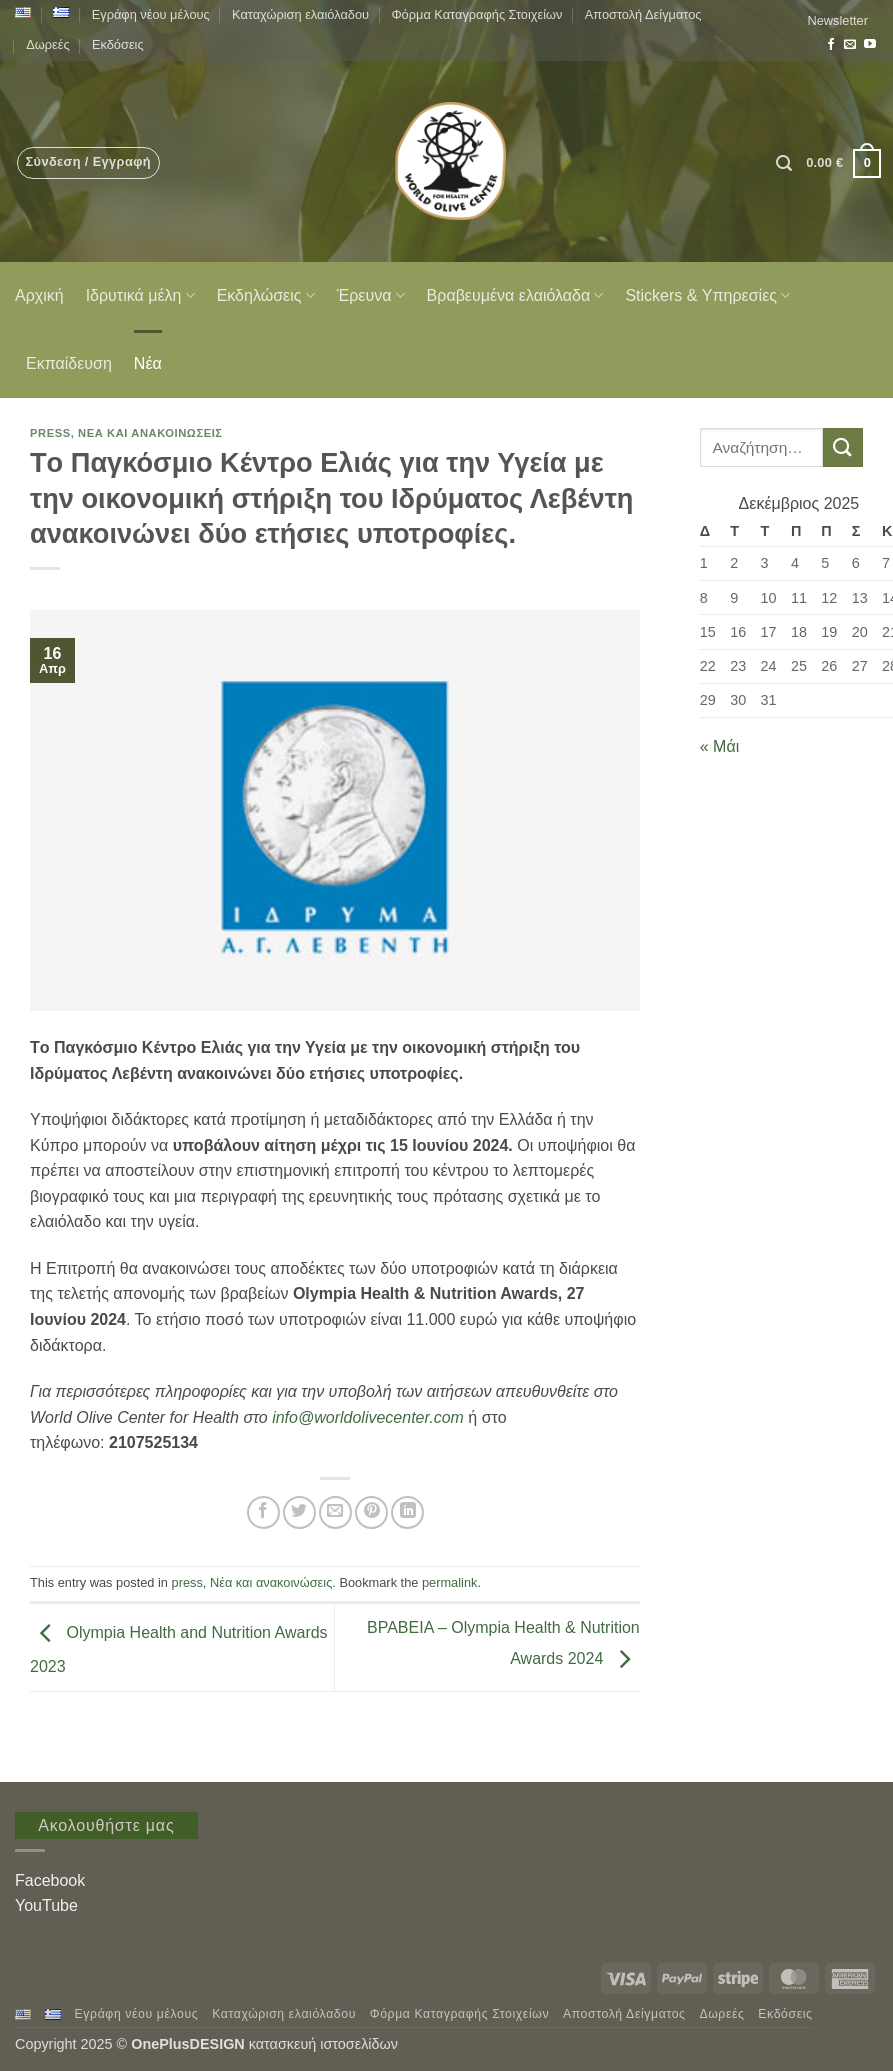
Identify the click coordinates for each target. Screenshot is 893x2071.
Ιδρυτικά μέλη (140, 295)
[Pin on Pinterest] (371, 1512)
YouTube (46, 1905)
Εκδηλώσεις (266, 295)
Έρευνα (371, 295)
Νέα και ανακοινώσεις (150, 433)
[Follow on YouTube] (870, 45)
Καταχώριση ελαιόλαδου (300, 14)
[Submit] (843, 447)
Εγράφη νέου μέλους (151, 14)
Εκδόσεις (118, 44)
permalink (449, 1582)
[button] (838, 21)
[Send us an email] (850, 45)
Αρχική (39, 295)
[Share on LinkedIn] (407, 1512)
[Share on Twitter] (299, 1512)
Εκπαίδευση (69, 363)
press (50, 433)
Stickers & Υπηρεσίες (707, 295)
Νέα (148, 363)
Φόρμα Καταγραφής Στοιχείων (476, 14)
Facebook (50, 1880)
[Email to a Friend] (335, 1512)
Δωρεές (47, 44)
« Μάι (719, 746)
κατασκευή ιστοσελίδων (325, 2044)
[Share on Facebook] (263, 1512)
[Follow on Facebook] (831, 45)
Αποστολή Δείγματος (643, 14)
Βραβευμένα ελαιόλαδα (515, 295)
